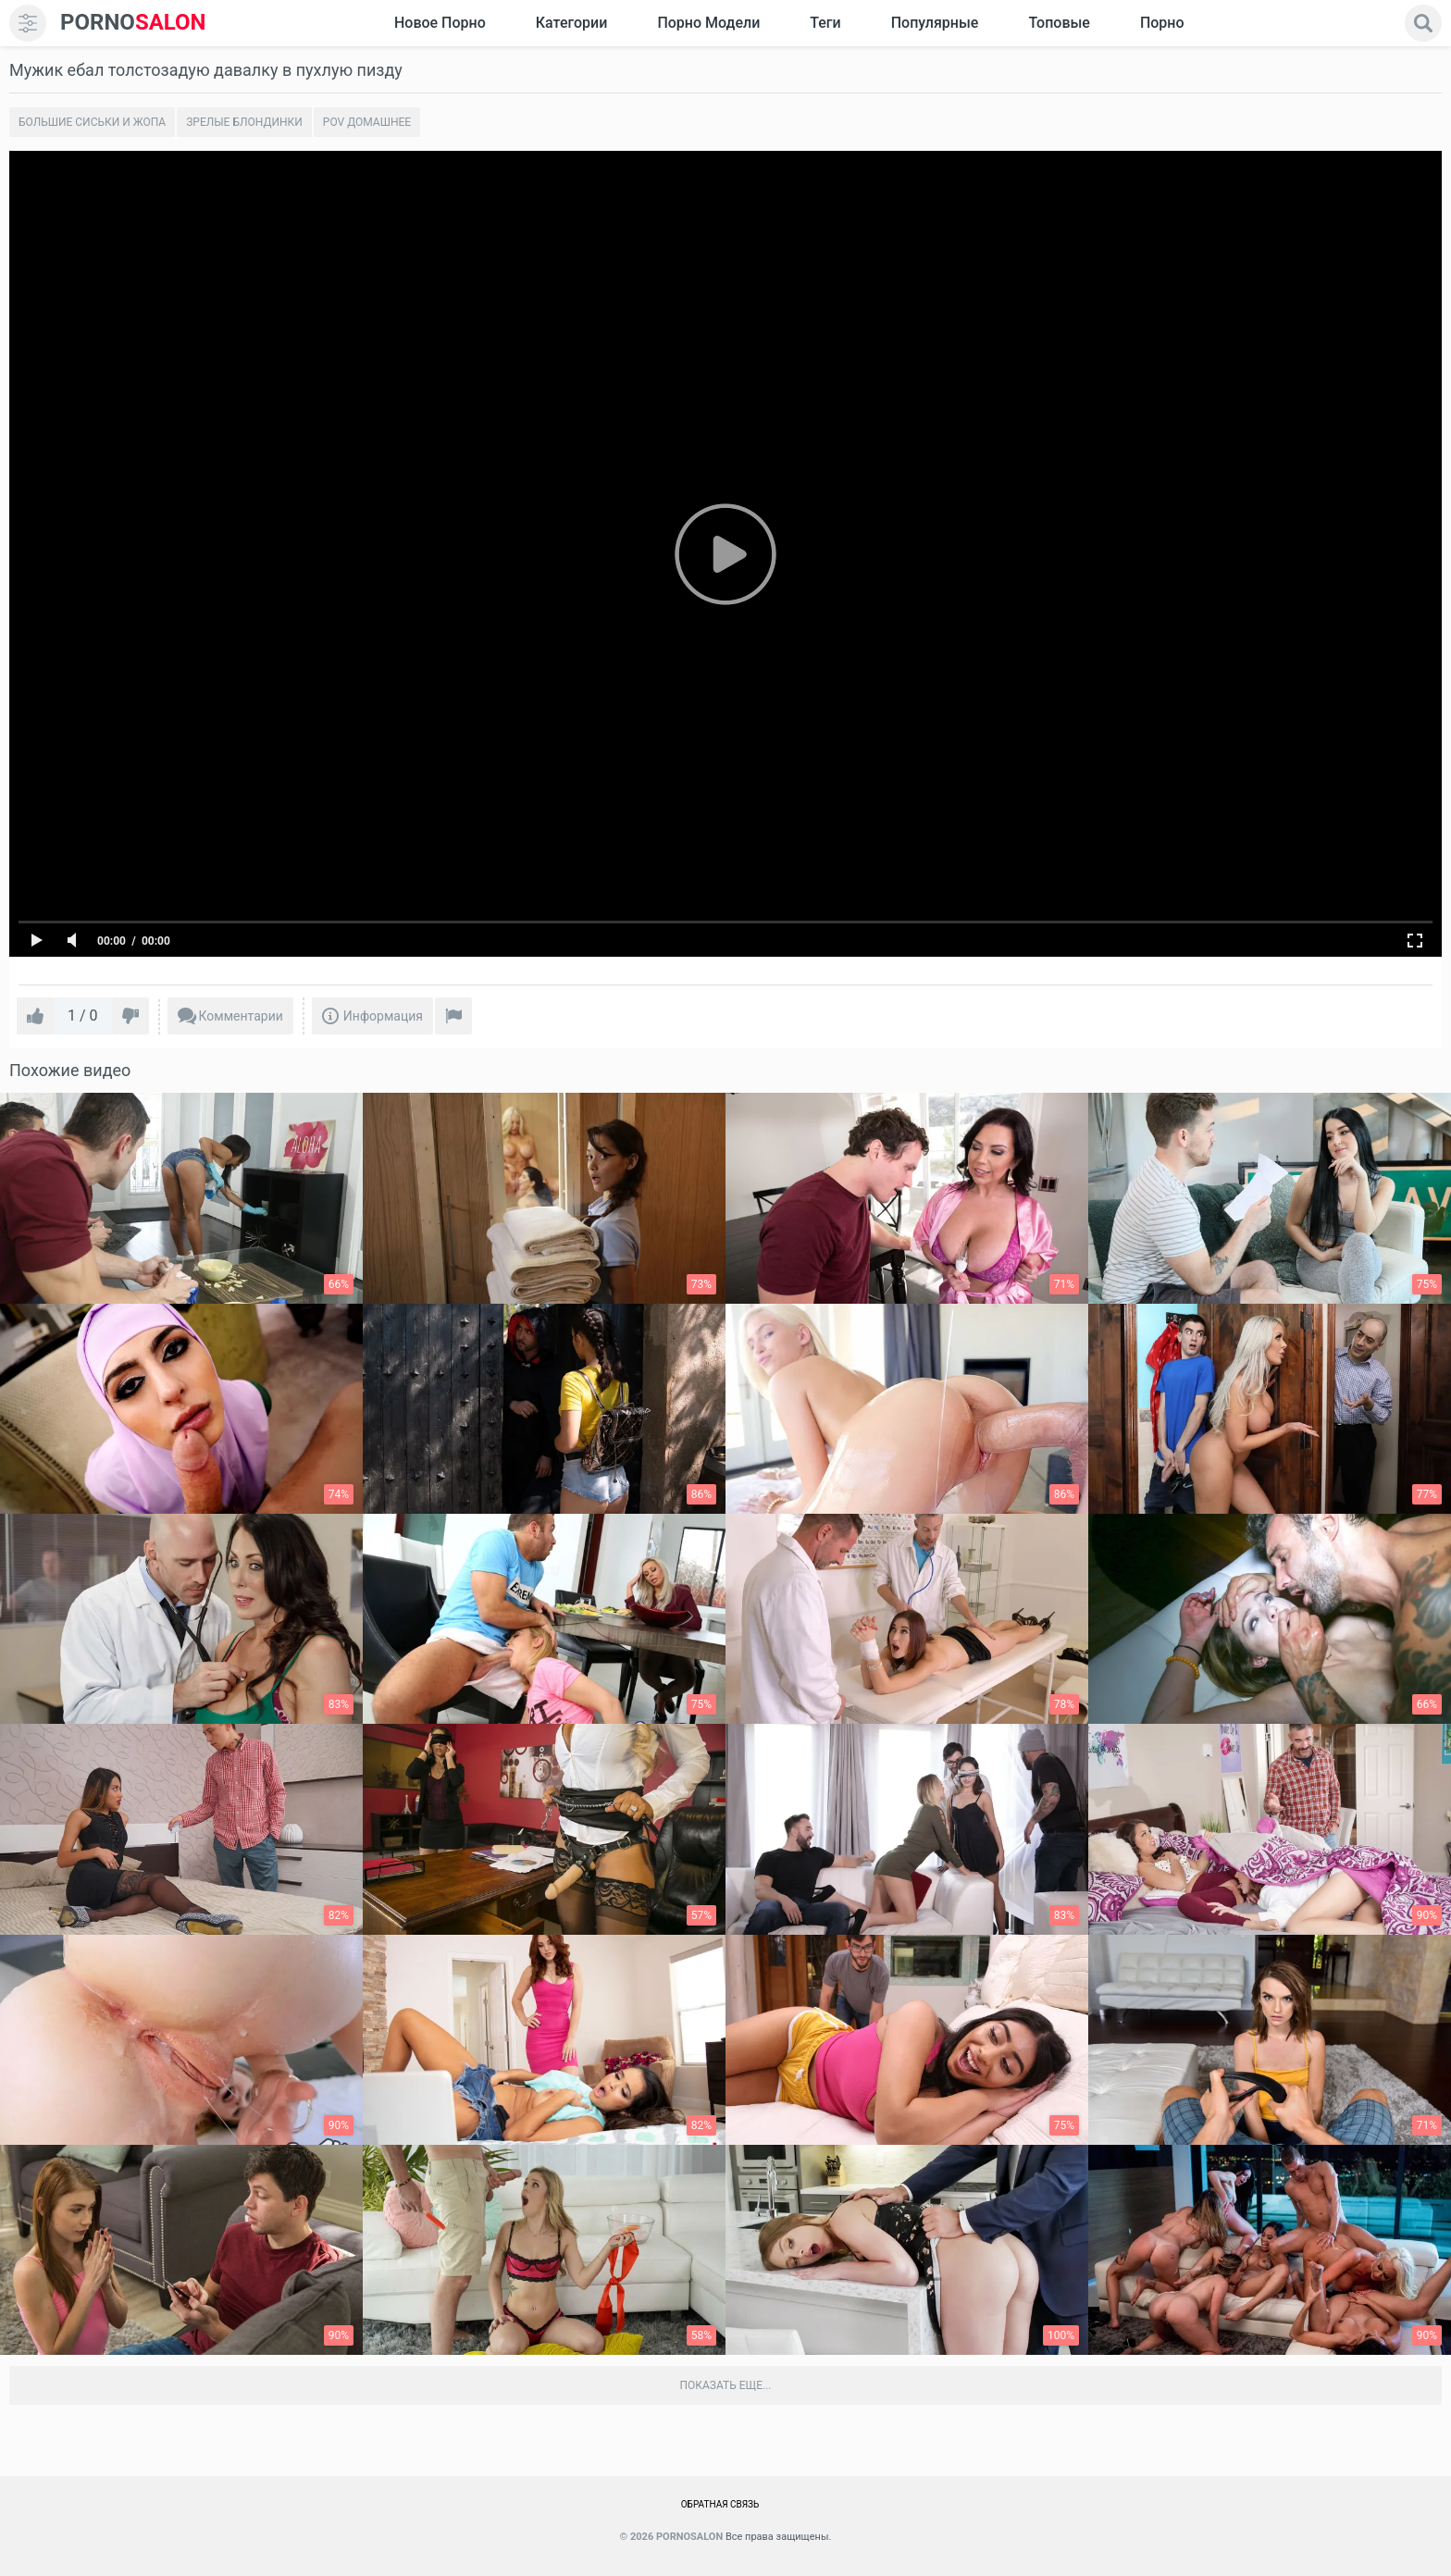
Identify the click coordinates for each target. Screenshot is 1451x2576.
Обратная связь (720, 2504)
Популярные (935, 22)
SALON (133, 22)
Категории (572, 22)
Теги (825, 22)
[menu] (27, 23)
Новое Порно (440, 22)
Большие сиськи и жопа (92, 122)
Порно (1162, 22)
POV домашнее (367, 122)
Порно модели (708, 22)
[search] (1423, 23)
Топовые (1058, 22)
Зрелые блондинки (244, 122)
